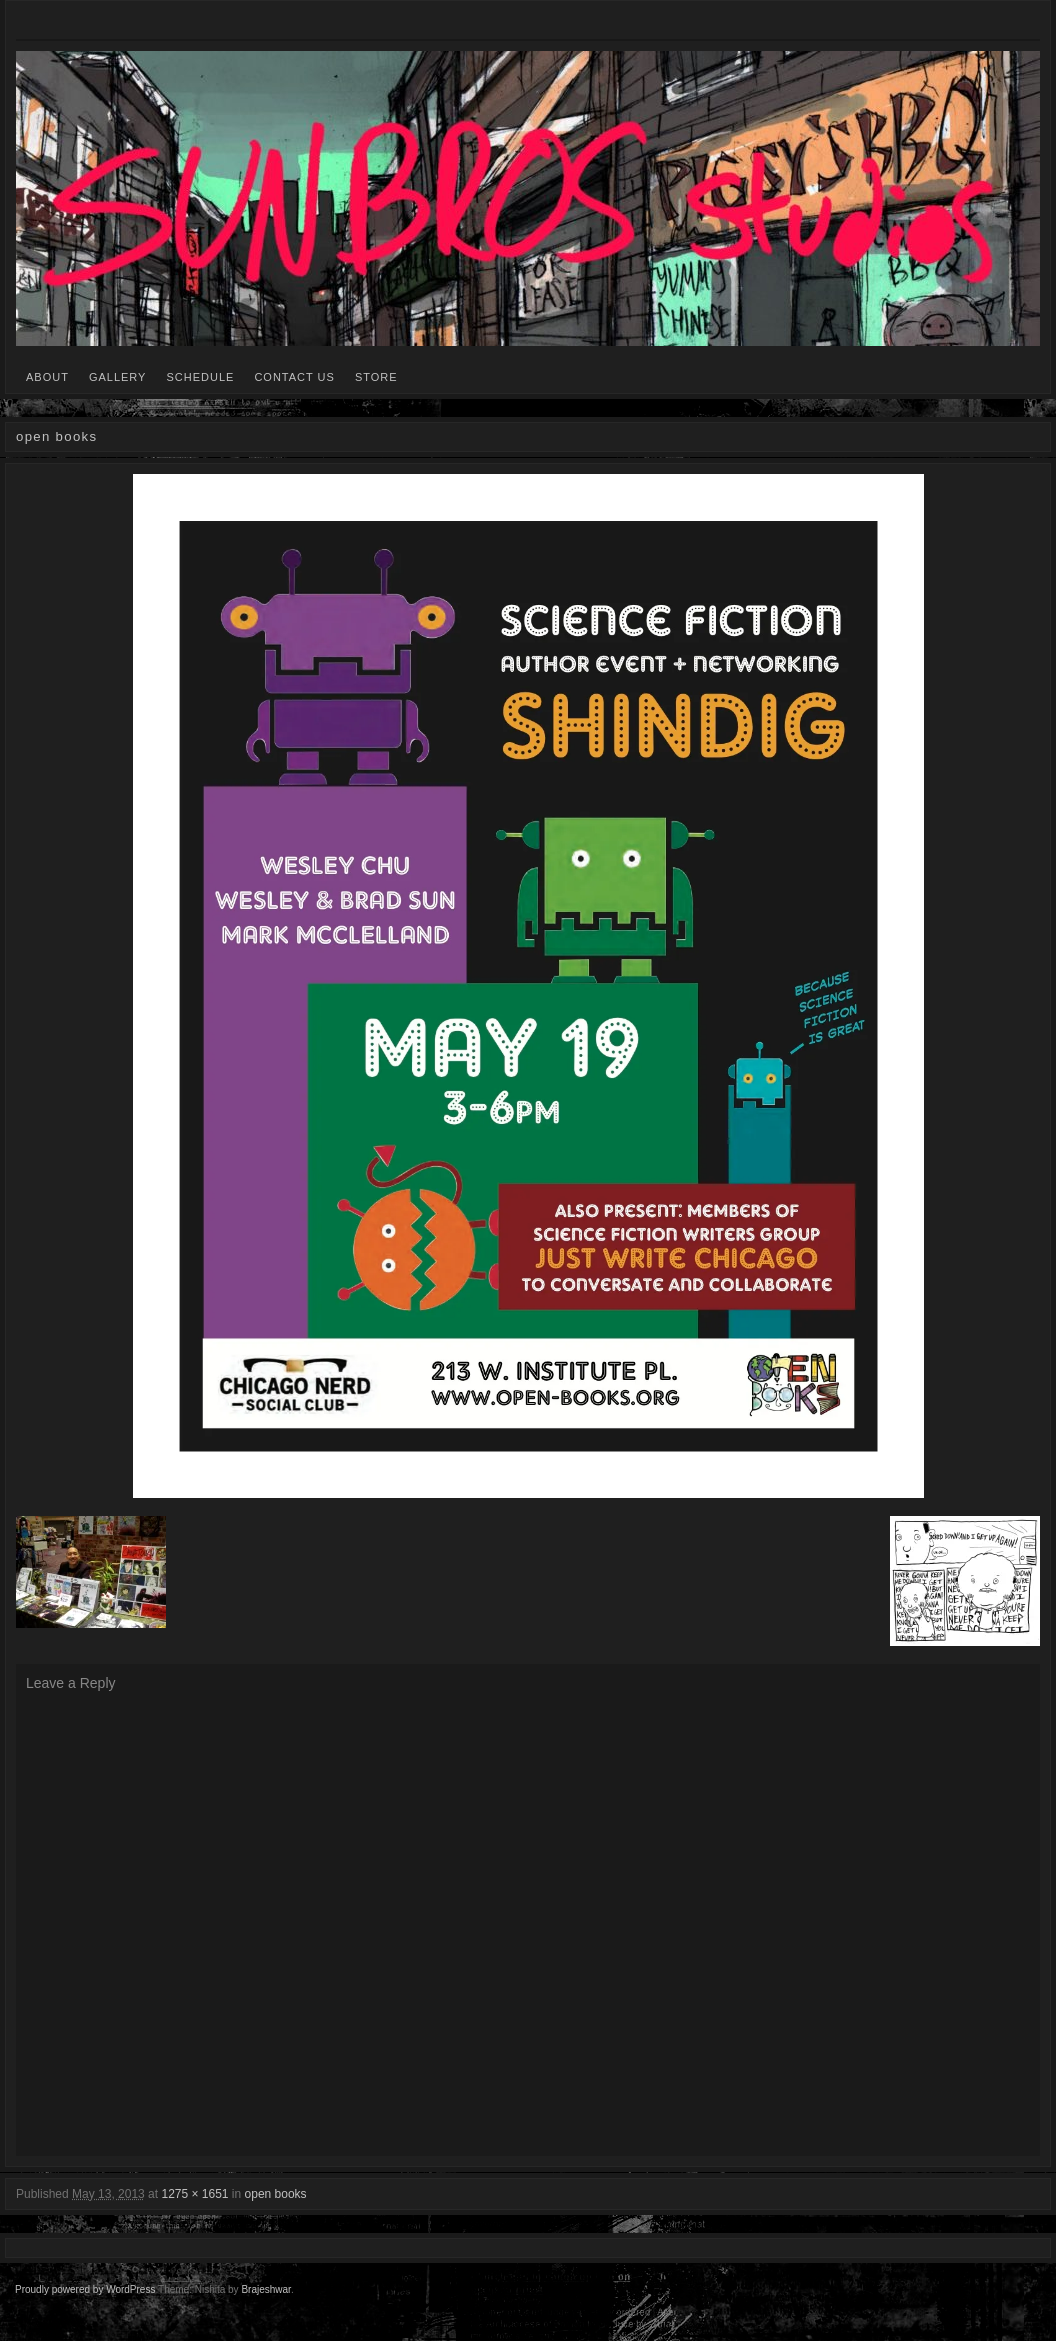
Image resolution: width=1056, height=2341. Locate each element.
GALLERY (118, 377)
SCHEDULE (200, 377)
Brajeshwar (265, 2289)
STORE (376, 377)
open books (276, 2194)
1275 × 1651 (194, 2194)
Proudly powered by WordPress (85, 2289)
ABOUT (47, 377)
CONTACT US (294, 377)
